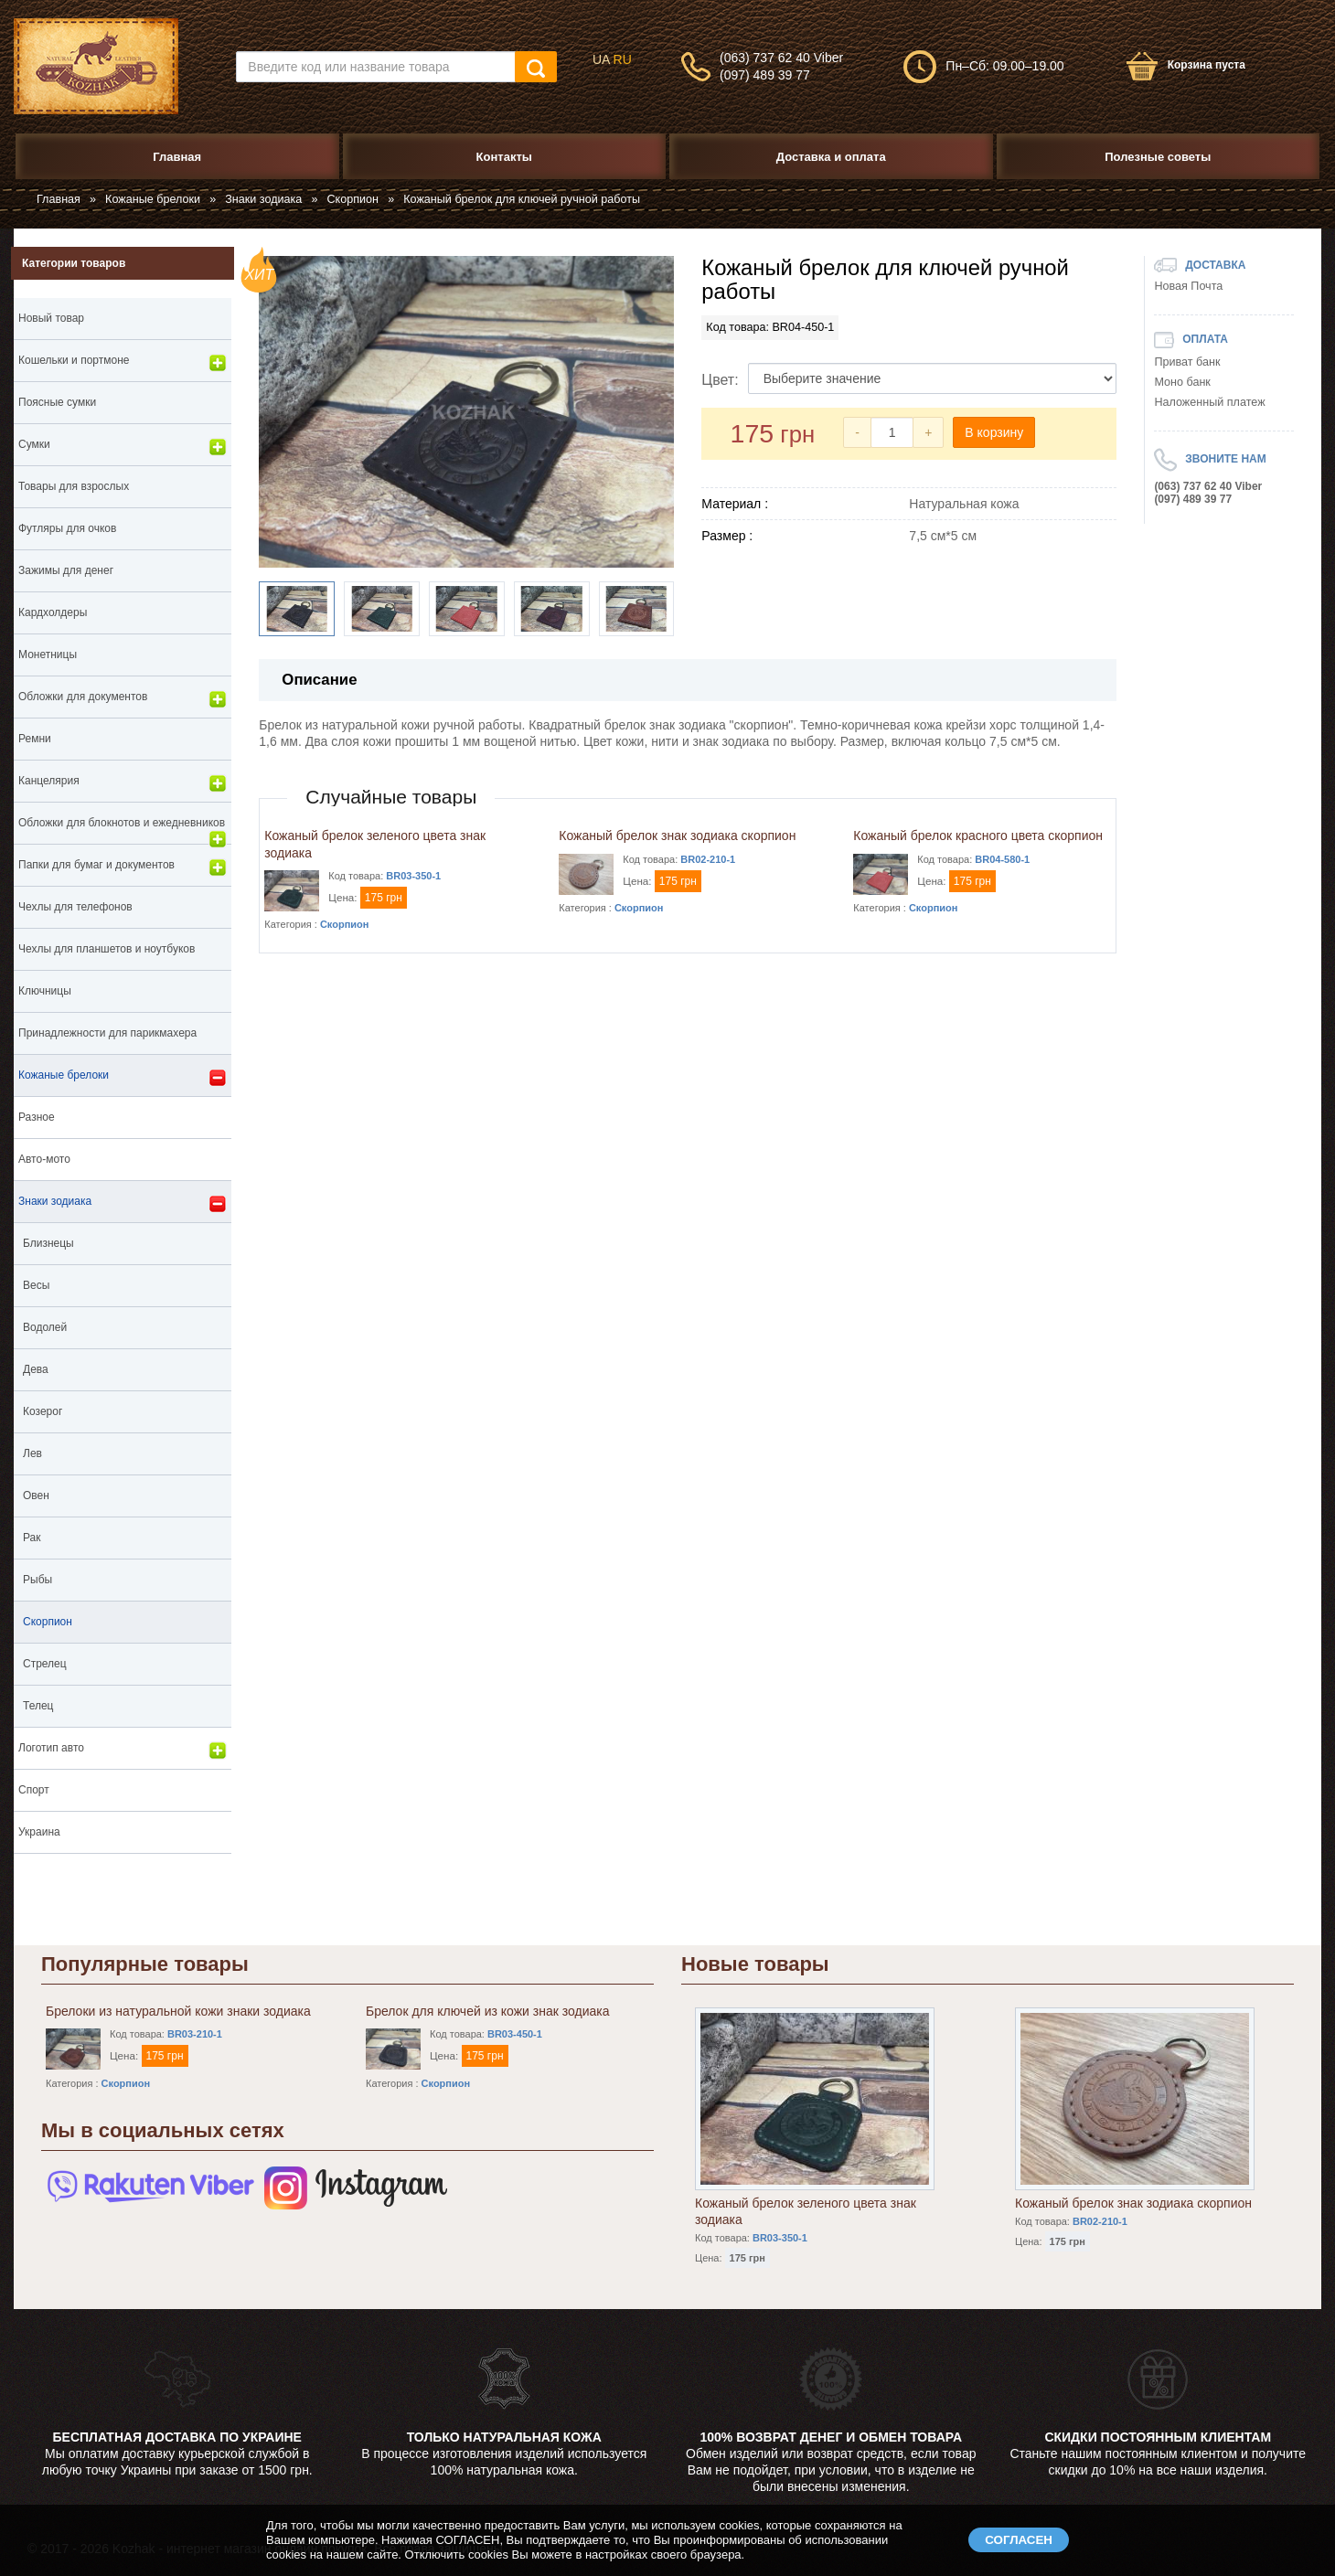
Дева (35, 1369)
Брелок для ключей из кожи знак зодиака (487, 2011)
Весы (36, 1285)
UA (601, 59)
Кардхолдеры (52, 612)
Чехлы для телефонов (75, 906)
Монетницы (47, 654)
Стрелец (45, 1663)
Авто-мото (44, 1159)
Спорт (33, 1789)
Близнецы (48, 1243)
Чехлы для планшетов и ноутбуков (106, 948)
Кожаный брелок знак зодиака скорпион (677, 835)
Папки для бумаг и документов (122, 867)
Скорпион (353, 199)
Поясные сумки (57, 402)
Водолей (45, 1327)
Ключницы (44, 991)
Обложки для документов (122, 699)
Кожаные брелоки (152, 199)
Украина (39, 1832)
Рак (32, 1537)
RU (623, 59)
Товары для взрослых (73, 486)
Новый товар (51, 318)
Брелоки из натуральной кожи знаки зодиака (178, 2011)
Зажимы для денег (65, 570)
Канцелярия (122, 783)
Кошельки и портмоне (122, 363)
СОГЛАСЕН (1018, 2540)
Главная (58, 199)
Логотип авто (122, 1750)
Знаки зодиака (263, 199)
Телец (38, 1705)
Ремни (34, 738)
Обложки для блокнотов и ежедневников (122, 830)
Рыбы (37, 1579)
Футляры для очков (67, 528)
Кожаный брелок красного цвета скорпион (978, 835)
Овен (36, 1495)
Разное (36, 1117)
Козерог (42, 1411)
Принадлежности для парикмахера (107, 1033)
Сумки (122, 447)
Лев (32, 1453)
